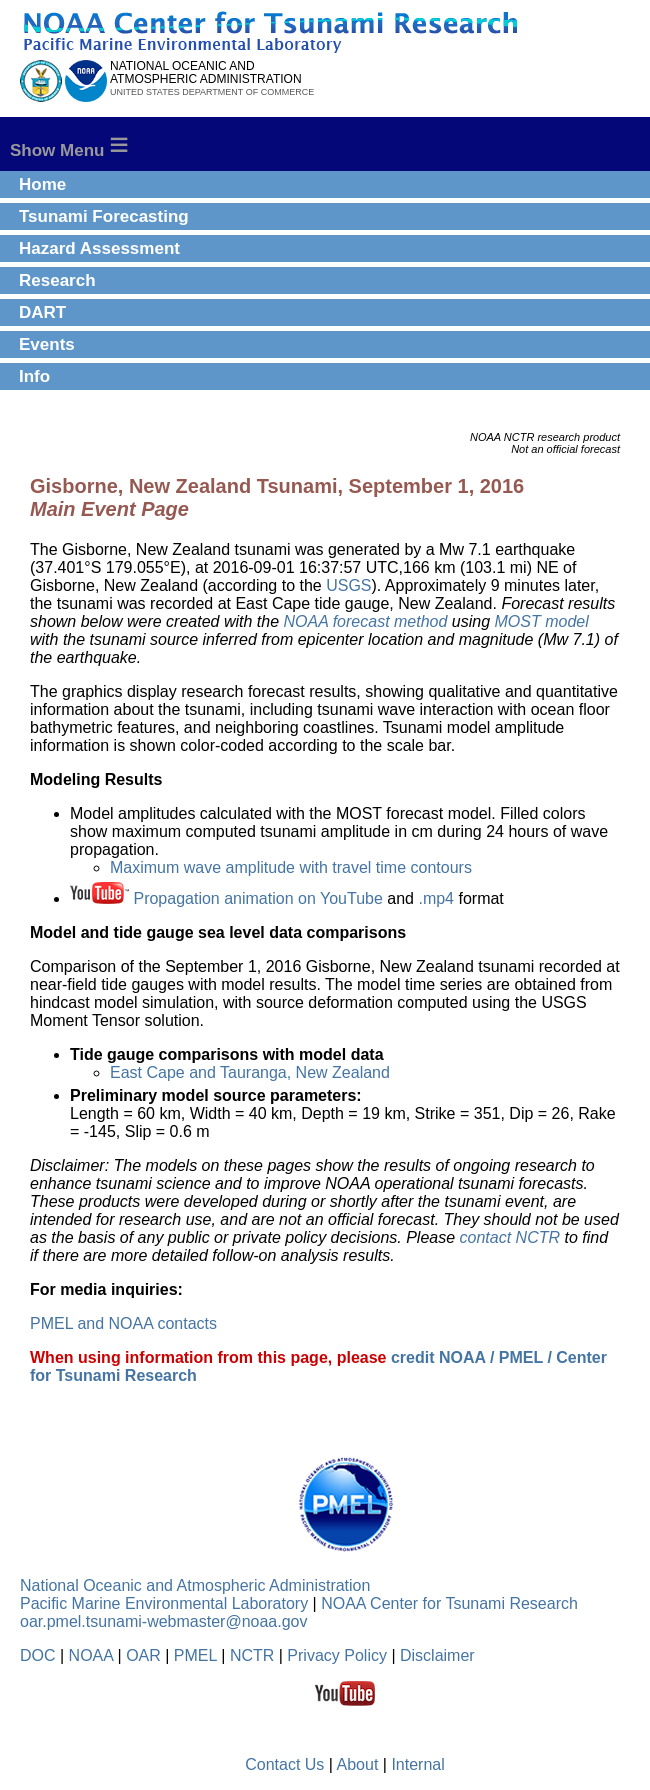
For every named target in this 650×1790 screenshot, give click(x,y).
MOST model (542, 621)
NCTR (252, 1655)
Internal (417, 1764)
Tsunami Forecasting (104, 216)
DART (42, 312)
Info (34, 376)
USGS (348, 585)
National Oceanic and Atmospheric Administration (195, 1585)
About (358, 1764)
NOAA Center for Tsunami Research (449, 1603)
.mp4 (436, 898)
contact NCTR (510, 1237)
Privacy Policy (337, 1655)
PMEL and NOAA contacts (123, 1323)
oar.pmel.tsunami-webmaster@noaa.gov (164, 1621)
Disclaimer (437, 1655)
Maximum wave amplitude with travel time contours (291, 867)
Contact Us (284, 1764)
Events (47, 344)
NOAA (91, 1655)
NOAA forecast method (365, 621)
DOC (38, 1655)
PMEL (195, 1655)
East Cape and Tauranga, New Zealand (250, 1072)
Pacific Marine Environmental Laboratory (164, 1603)
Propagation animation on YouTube (257, 898)
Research (57, 280)
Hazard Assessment (99, 248)
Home (42, 184)
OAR (143, 1655)
